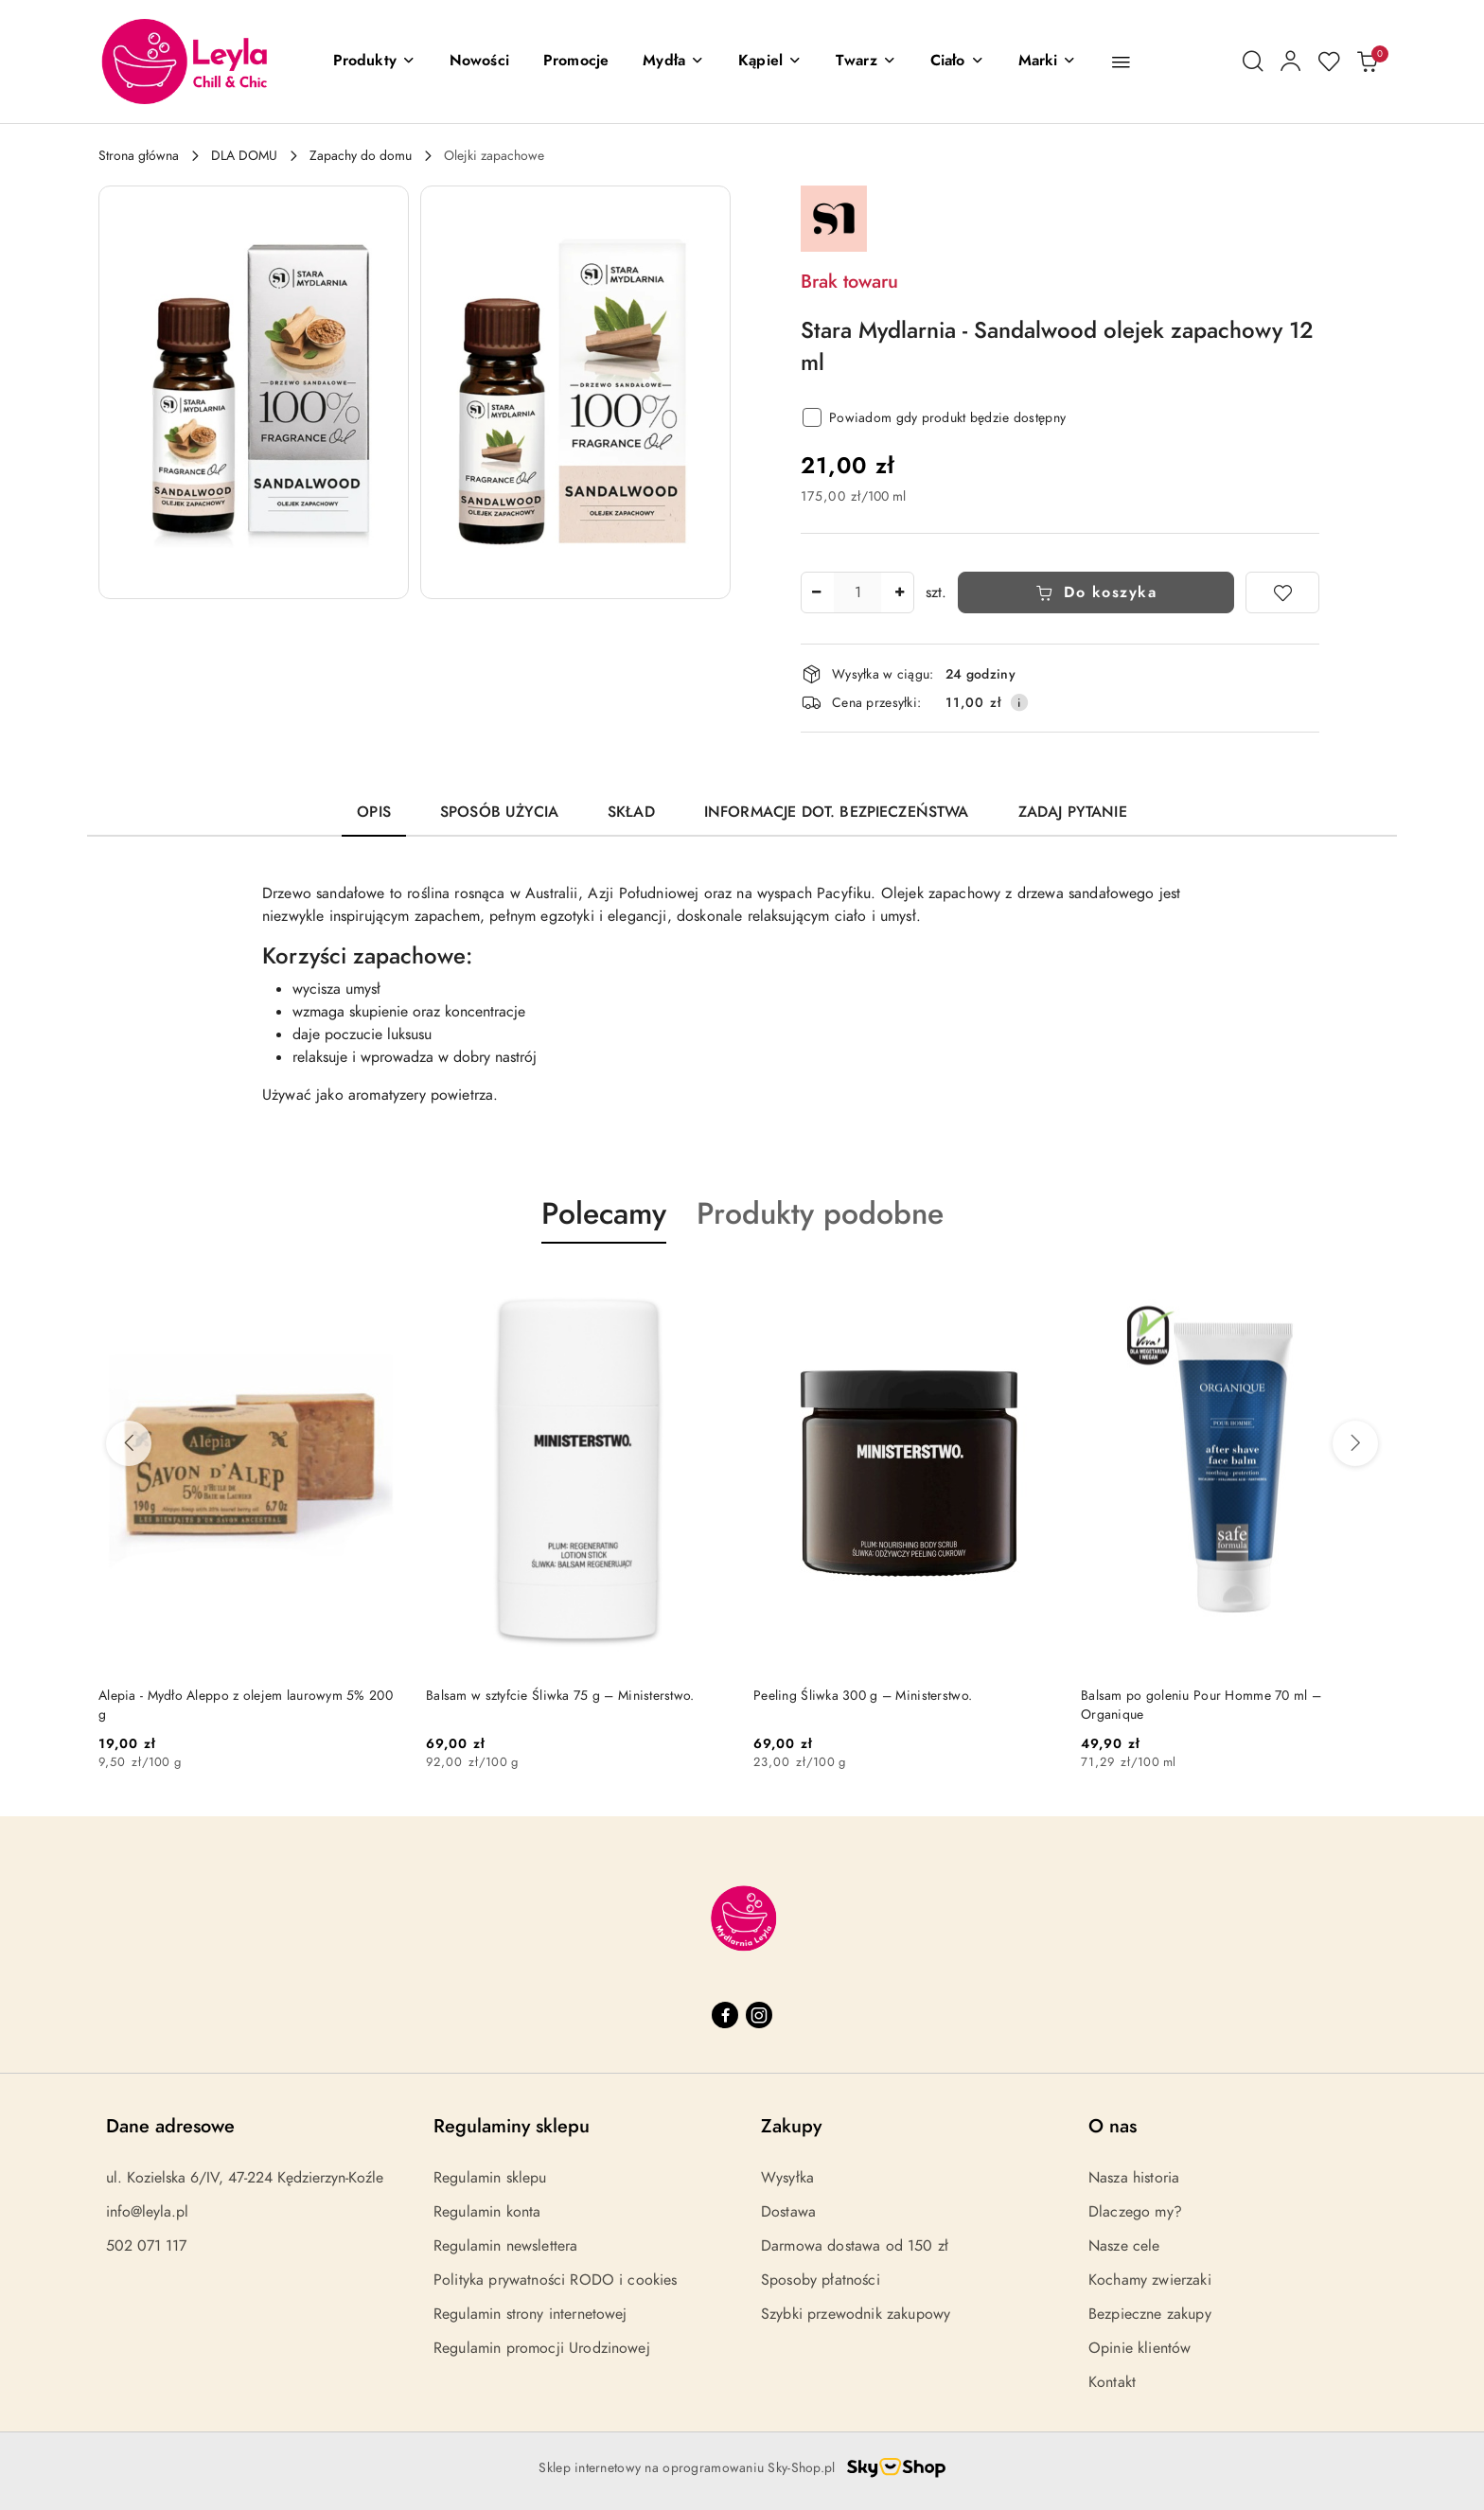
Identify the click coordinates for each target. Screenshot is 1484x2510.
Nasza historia (1133, 2177)
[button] (374, 61)
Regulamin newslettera (505, 2246)
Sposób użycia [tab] (499, 812)
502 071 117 (146, 2246)
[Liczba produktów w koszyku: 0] (1367, 61)
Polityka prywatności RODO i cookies (555, 2280)
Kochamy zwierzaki (1149, 2280)
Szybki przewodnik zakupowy (855, 2314)
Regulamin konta (486, 2211)
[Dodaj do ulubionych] (1282, 592)
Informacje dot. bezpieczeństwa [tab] (836, 812)
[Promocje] (576, 61)
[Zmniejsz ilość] (816, 592)
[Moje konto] (1291, 61)
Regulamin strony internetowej (530, 2314)
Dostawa (788, 2211)
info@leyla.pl (147, 2211)
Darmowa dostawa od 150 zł (854, 2246)
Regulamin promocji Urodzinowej (541, 2348)
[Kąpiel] (770, 61)
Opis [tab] (374, 812)
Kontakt (1112, 2382)
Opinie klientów (1139, 2348)
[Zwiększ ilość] (899, 592)
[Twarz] (866, 61)
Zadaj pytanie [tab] (1072, 812)
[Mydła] (673, 61)
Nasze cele (1124, 2246)
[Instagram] (759, 2015)
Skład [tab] (631, 812)
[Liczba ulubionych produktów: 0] (1329, 61)
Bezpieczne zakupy (1149, 2314)
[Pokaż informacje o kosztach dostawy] (1019, 702)
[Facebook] (725, 2015)
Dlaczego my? (1135, 2211)
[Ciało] (957, 61)
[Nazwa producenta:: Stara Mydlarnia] (834, 217)
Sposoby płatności (820, 2280)
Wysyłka (787, 2177)
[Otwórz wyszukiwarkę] (1253, 61)
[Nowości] (479, 61)
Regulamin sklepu (490, 2177)
